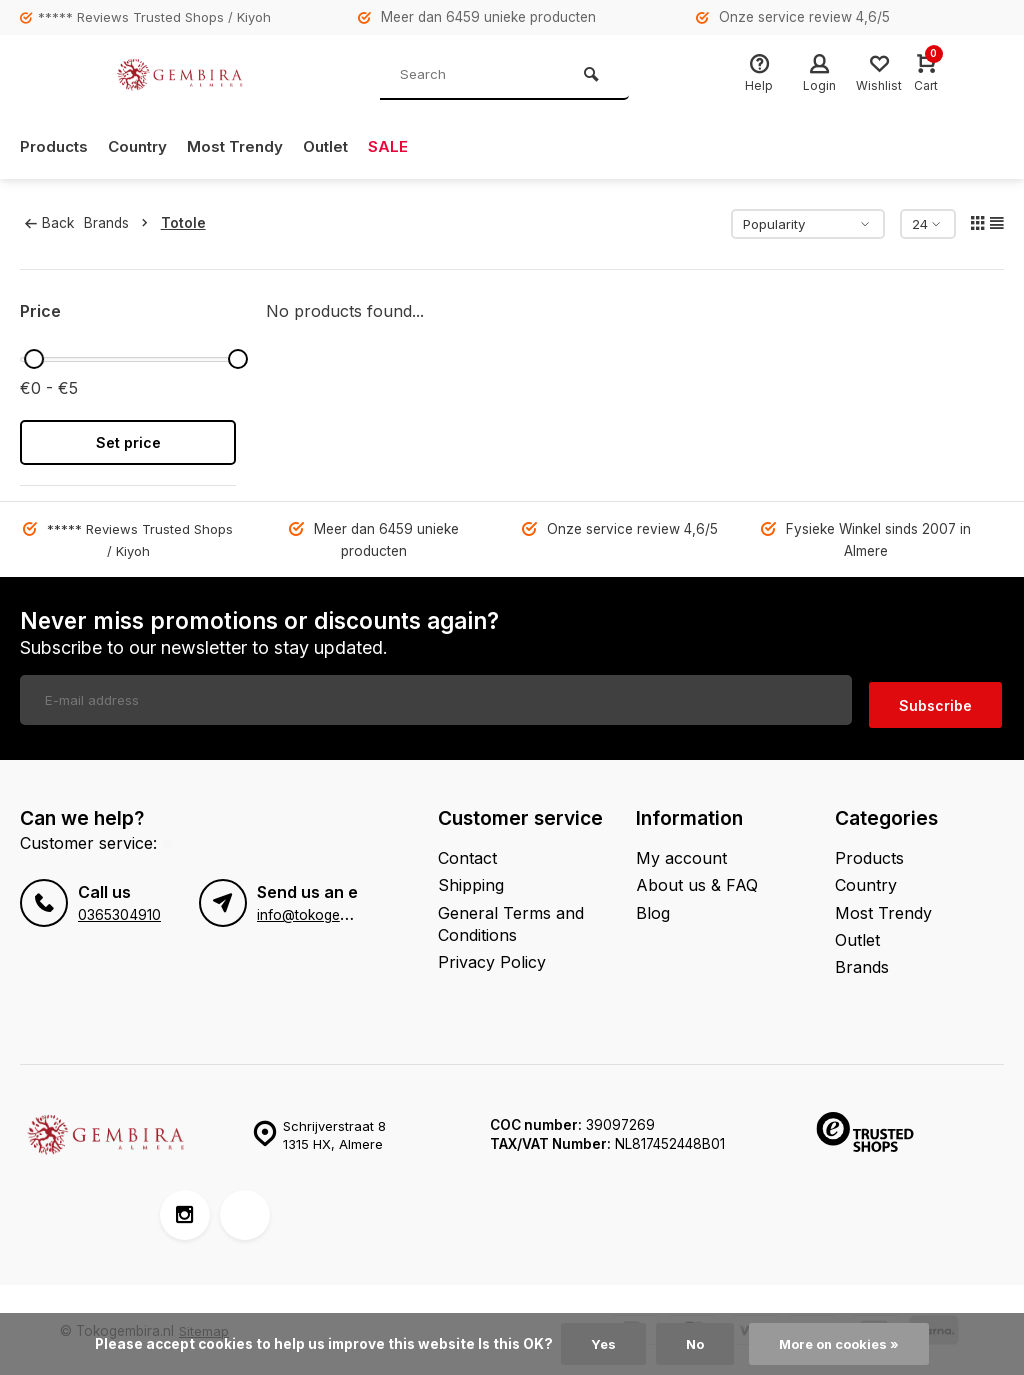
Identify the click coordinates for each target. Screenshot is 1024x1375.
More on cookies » (841, 1344)
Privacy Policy (492, 957)
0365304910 (119, 910)
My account (681, 853)
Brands (125, 223)
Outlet (339, 147)
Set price (128, 442)
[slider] (34, 359)
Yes (599, 1344)
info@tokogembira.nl (323, 910)
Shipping (471, 880)
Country (144, 147)
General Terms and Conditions (511, 918)
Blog (653, 907)
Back (49, 223)
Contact (467, 853)
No (692, 1344)
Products (56, 147)
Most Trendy (245, 147)
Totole (188, 223)
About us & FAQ (697, 880)
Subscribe (935, 699)
